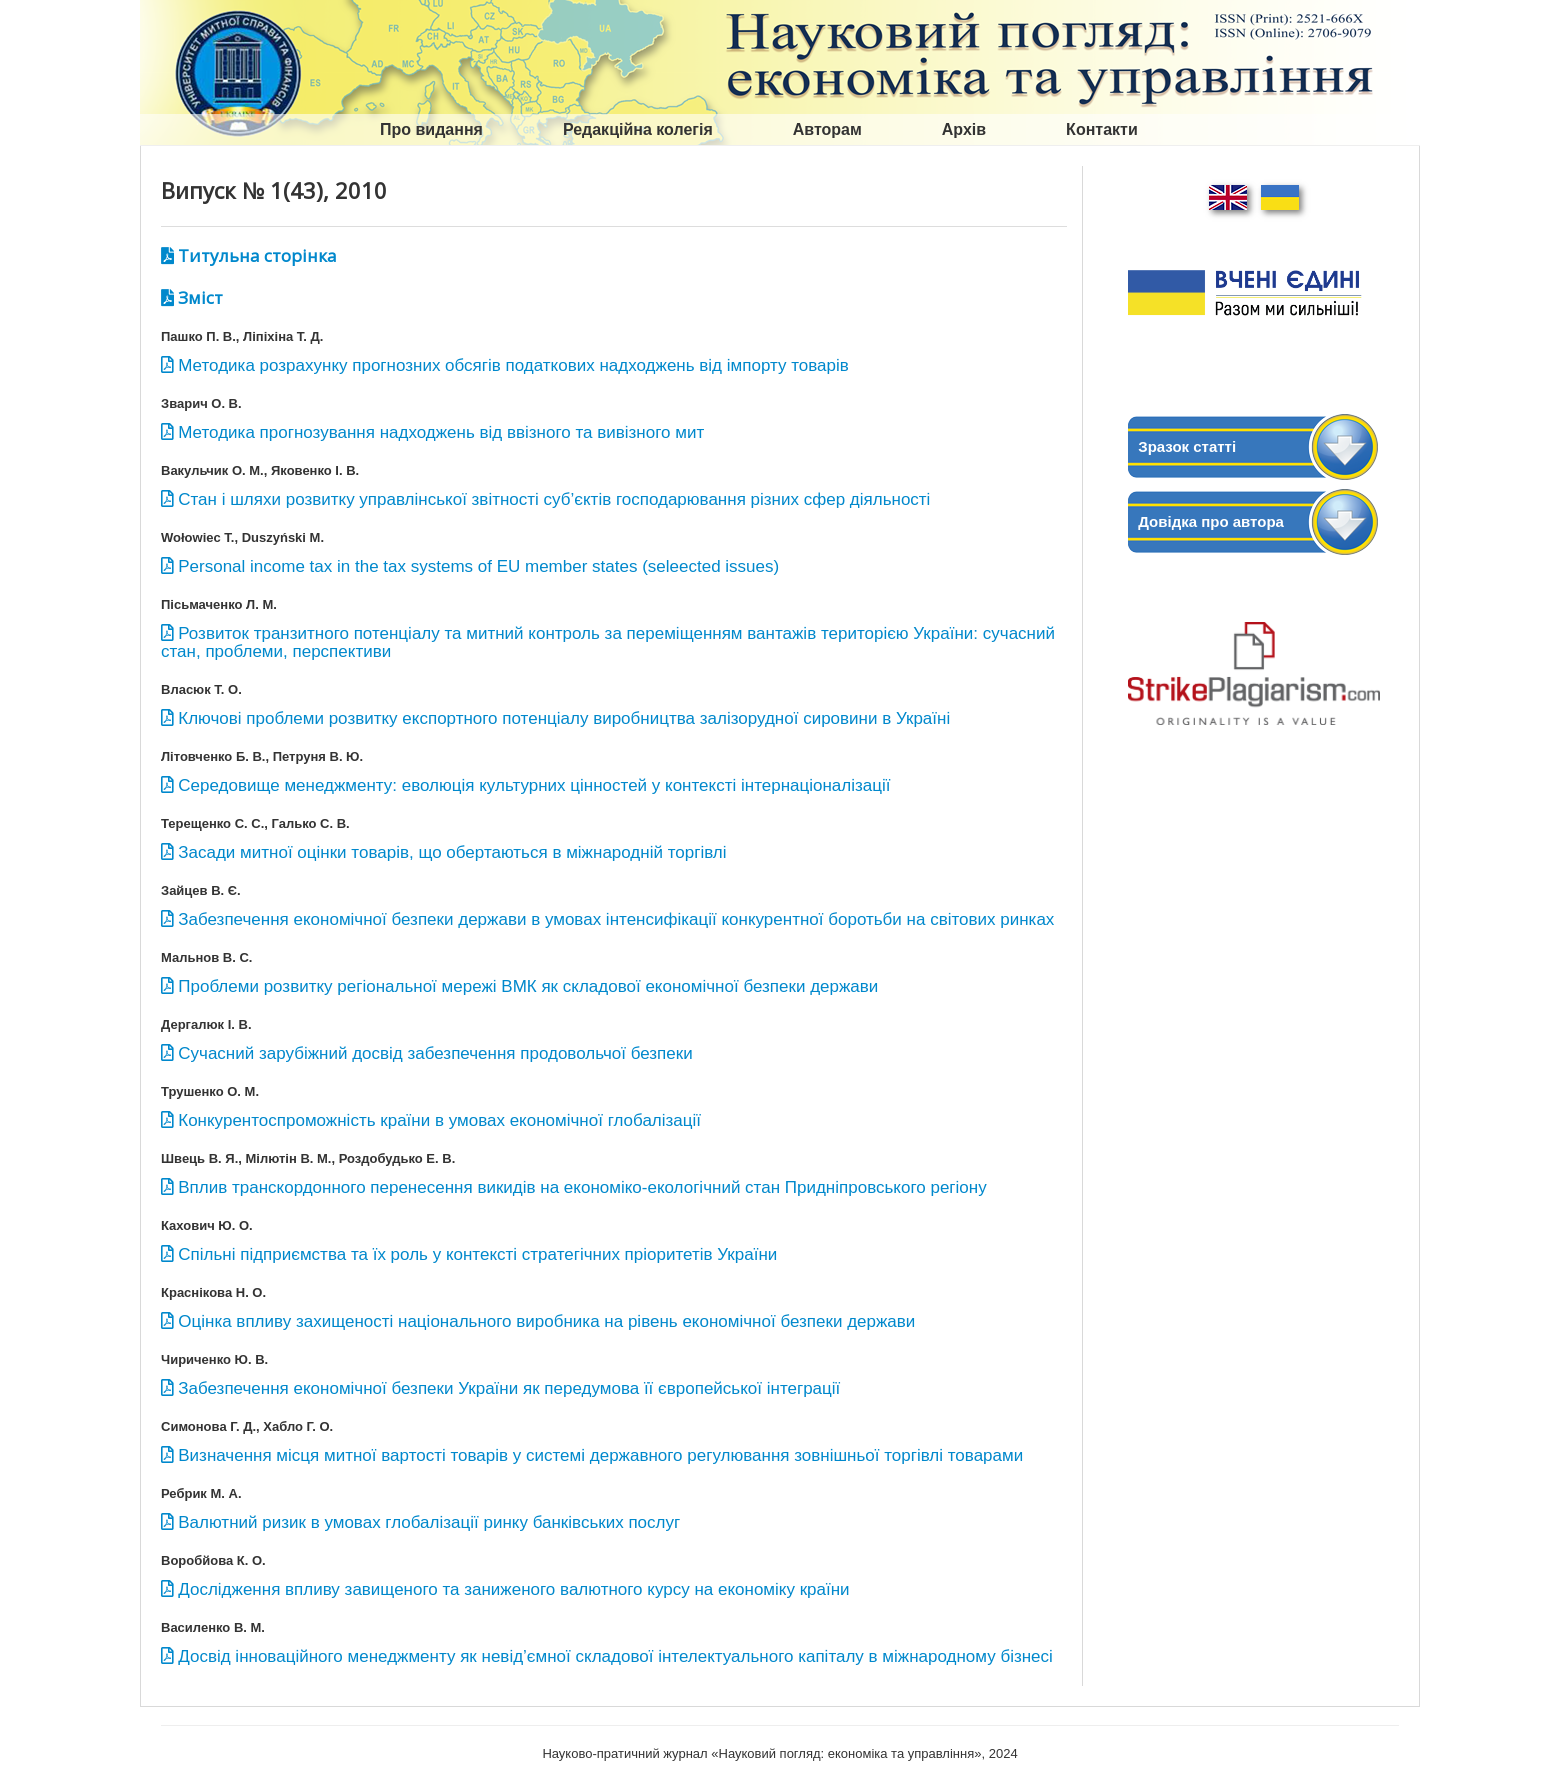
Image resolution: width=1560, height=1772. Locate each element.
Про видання (431, 129)
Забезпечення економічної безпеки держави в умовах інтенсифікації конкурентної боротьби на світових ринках (616, 919)
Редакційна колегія (638, 129)
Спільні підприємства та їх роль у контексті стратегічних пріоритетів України (477, 1254)
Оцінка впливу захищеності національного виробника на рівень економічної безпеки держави (546, 1321)
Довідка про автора (1211, 521)
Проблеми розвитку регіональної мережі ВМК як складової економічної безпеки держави (528, 986)
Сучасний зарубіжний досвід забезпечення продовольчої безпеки (435, 1053)
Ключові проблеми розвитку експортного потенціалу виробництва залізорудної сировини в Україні (564, 718)
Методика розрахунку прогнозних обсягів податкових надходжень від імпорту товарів (513, 365)
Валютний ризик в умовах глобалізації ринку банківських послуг (429, 1522)
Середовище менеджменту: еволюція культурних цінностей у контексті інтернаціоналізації (534, 785)
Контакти (1102, 129)
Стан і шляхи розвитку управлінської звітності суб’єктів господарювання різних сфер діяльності (554, 499)
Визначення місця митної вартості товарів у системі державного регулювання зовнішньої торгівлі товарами (600, 1455)
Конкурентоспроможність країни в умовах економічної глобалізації (439, 1120)
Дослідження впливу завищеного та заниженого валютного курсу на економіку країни (513, 1589)
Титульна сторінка (257, 255)
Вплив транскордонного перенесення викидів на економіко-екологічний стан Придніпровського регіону (582, 1187)
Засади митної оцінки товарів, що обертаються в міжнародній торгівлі (452, 852)
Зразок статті (1187, 446)
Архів (964, 129)
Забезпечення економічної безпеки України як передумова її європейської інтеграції (509, 1388)
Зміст (200, 298)
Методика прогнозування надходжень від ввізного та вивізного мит (441, 432)
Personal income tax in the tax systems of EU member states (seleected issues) (478, 566)
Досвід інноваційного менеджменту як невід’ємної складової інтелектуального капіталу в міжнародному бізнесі (615, 1656)
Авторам (827, 129)
